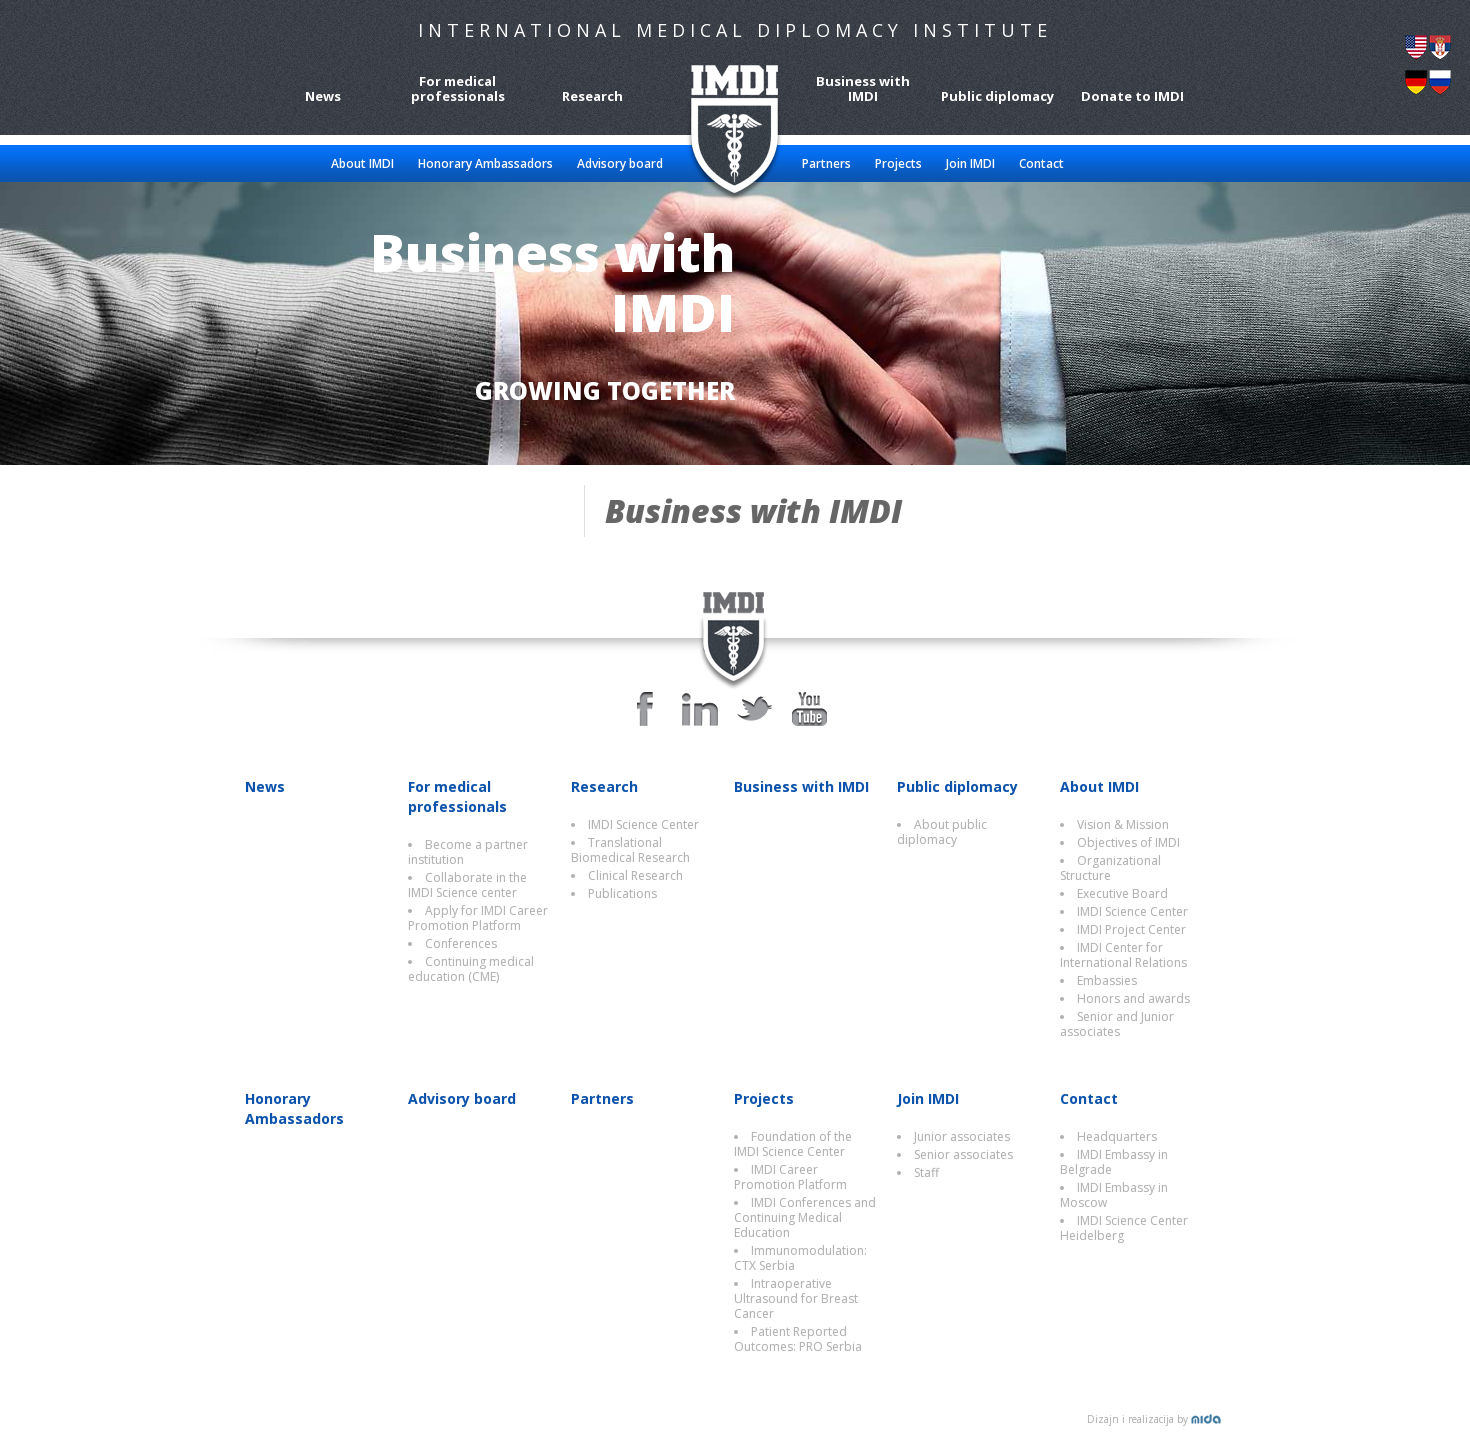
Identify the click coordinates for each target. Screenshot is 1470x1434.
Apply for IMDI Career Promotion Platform (478, 918)
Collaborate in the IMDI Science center (467, 885)
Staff (926, 1172)
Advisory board (620, 163)
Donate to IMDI (1132, 95)
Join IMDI (970, 163)
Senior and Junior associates (1117, 1024)
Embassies (1107, 980)
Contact (1041, 163)
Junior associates (962, 1136)
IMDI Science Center (643, 824)
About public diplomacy (942, 832)
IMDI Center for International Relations (1123, 955)
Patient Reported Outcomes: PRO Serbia (798, 1339)
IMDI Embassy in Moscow (1114, 1195)
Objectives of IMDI (1128, 842)
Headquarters (1117, 1136)
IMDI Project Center (1131, 929)
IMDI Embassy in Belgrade (1114, 1162)
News (323, 95)
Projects (898, 163)
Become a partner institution (468, 852)
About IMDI (362, 163)
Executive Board (1122, 893)
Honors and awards (1133, 998)
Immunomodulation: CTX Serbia (800, 1258)
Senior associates (963, 1154)
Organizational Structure (1110, 868)
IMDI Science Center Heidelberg (1124, 1228)
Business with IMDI (863, 88)
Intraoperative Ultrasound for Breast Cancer (796, 1298)
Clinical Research (635, 875)
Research (592, 95)
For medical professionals (458, 88)
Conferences (461, 943)
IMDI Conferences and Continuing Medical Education (805, 1217)
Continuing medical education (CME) (471, 969)
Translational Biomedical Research (630, 850)
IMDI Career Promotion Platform (790, 1177)
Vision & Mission (1123, 824)
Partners (826, 163)
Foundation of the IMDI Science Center (793, 1144)
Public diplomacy (997, 95)
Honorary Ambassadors (485, 163)
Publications (622, 893)
